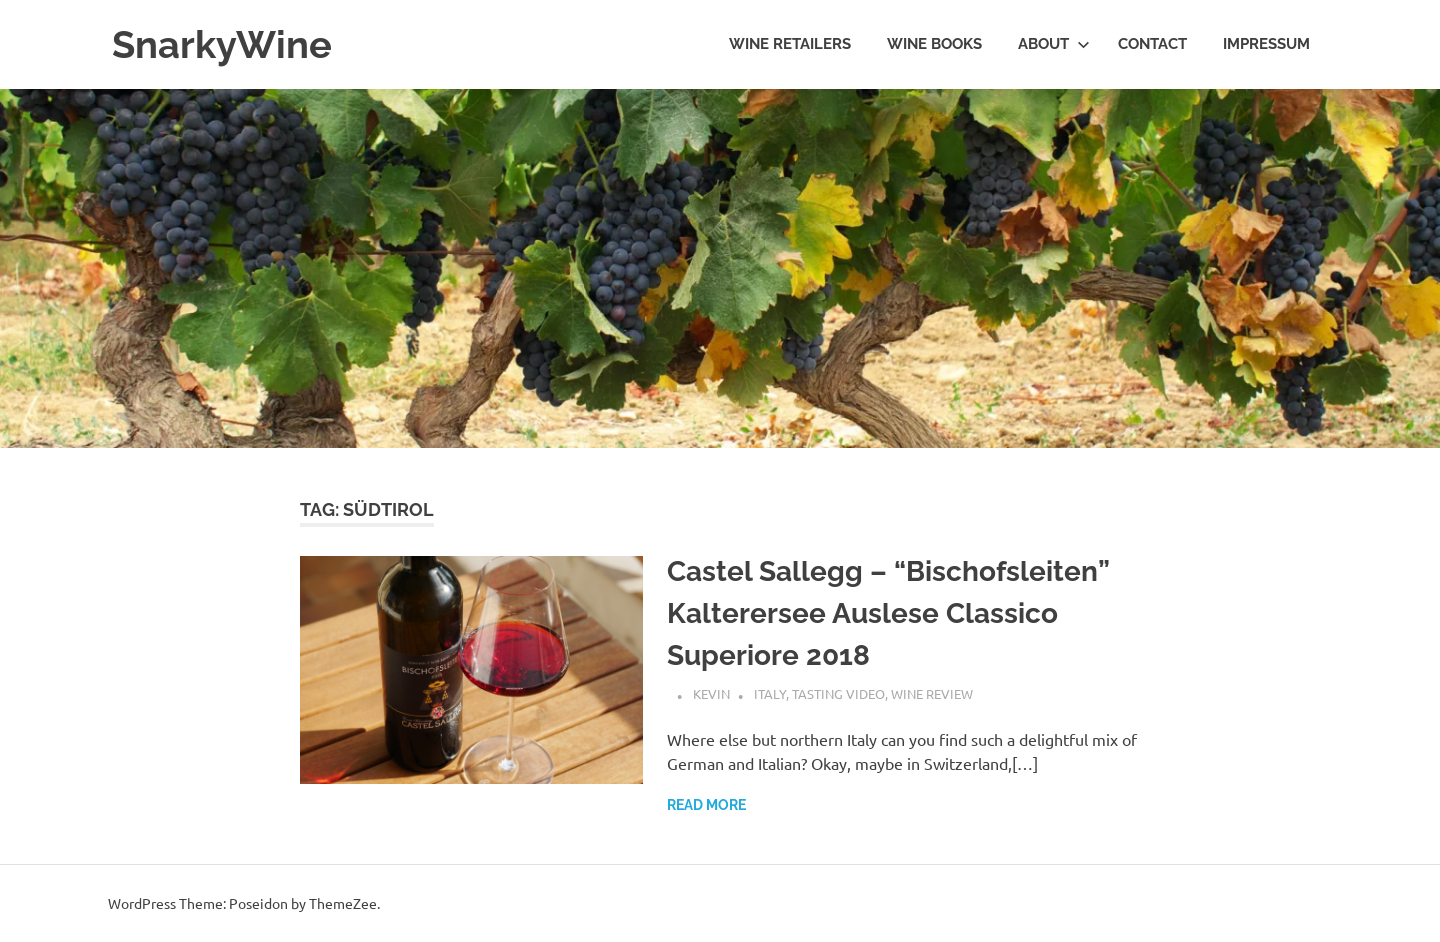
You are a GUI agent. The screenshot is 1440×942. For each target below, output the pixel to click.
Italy (770, 693)
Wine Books (934, 44)
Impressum (1266, 44)
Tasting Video (838, 693)
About (1054, 44)
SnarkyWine (222, 44)
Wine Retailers (790, 44)
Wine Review (932, 693)
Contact (1152, 44)
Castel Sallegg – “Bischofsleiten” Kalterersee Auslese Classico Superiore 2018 (888, 613)
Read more (706, 805)
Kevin (711, 693)
